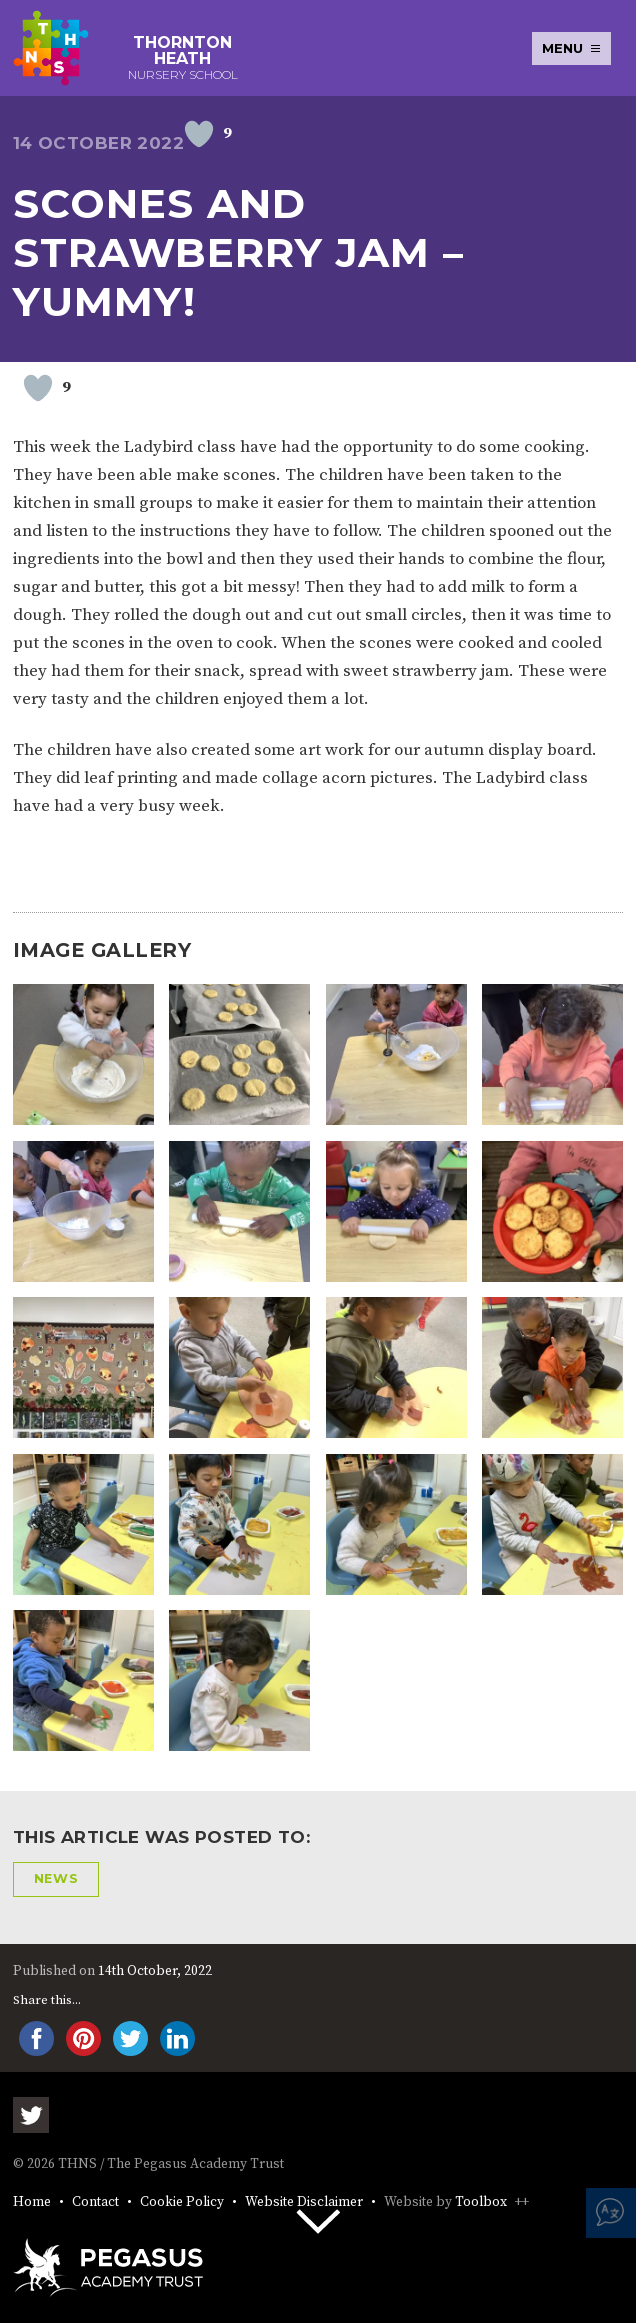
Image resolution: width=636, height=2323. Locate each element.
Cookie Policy (182, 2202)
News (56, 1878)
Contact (95, 2202)
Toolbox (481, 2202)
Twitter (31, 2115)
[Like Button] (199, 134)
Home (32, 2202)
